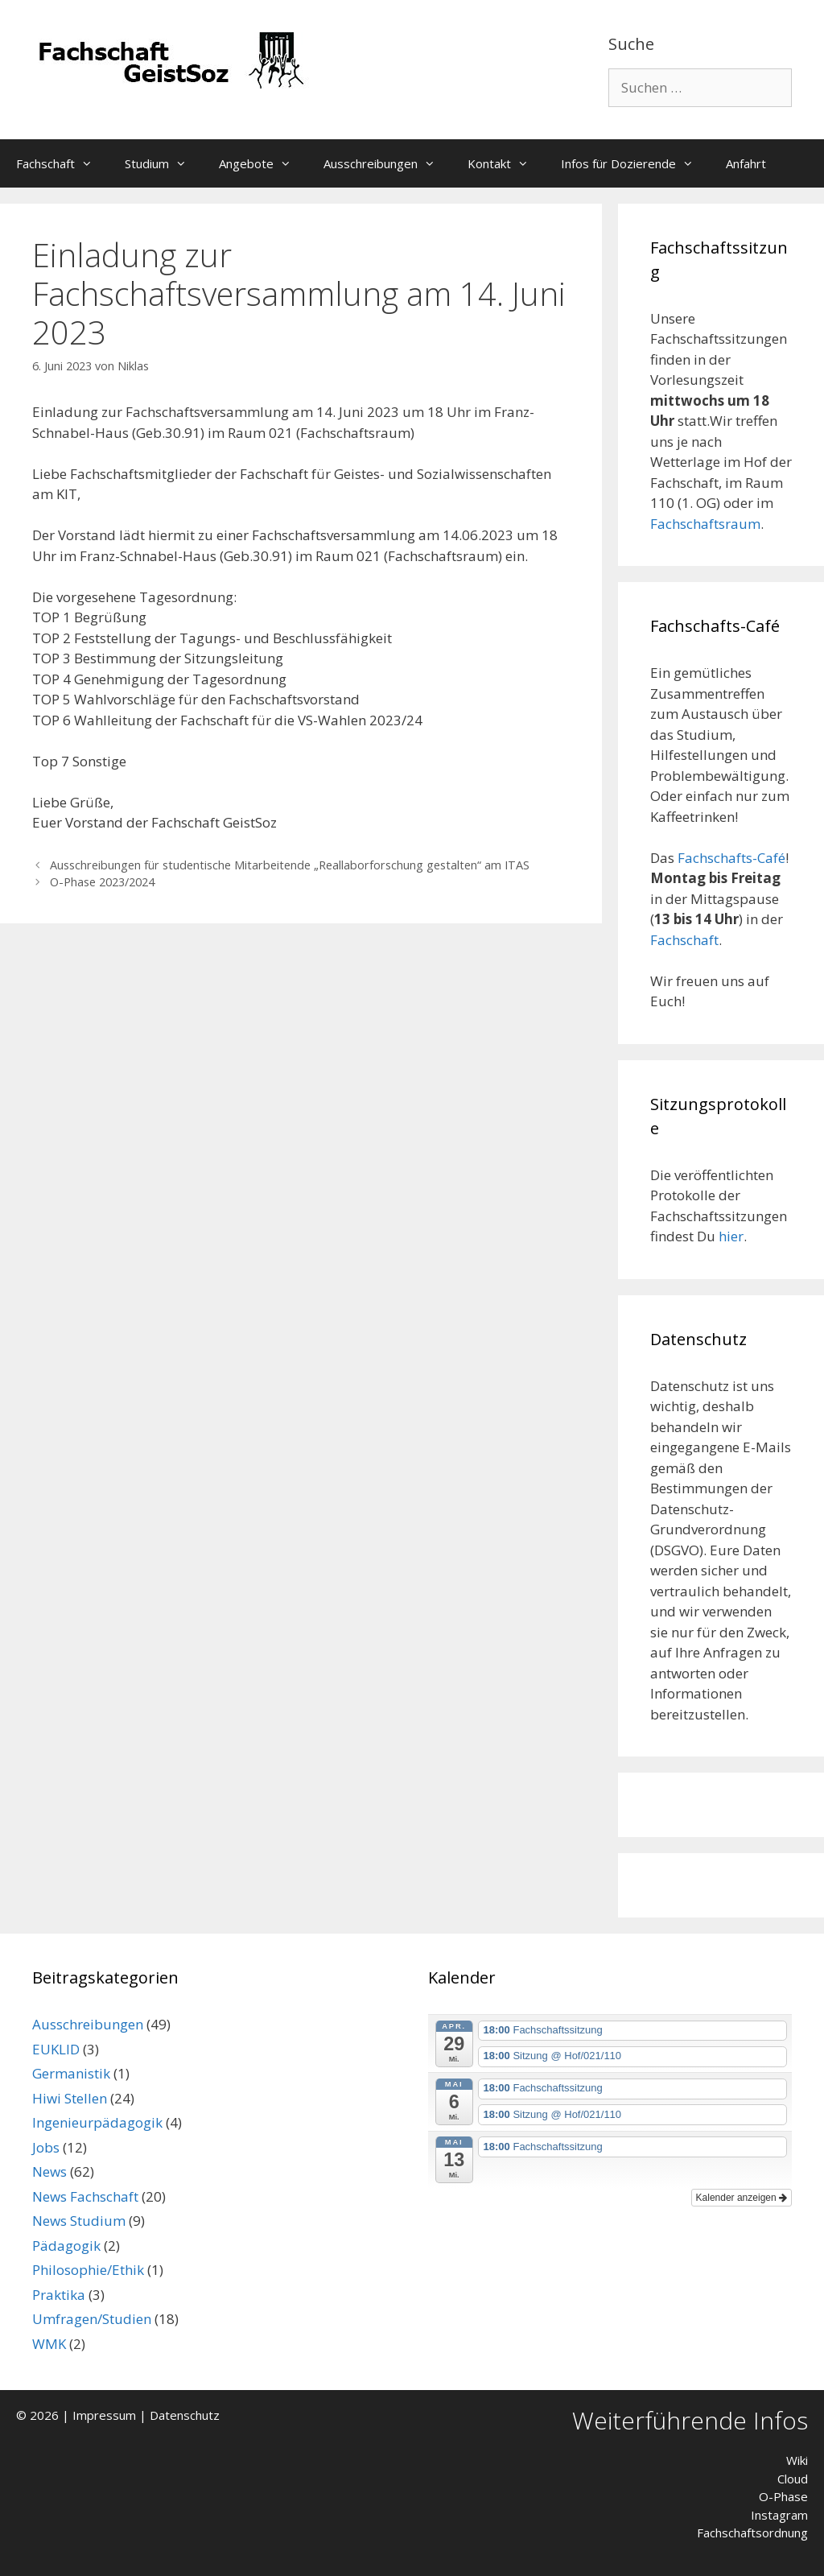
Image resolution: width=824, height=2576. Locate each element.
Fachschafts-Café (731, 857)
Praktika (58, 2294)
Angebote (263, 163)
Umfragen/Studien (91, 2319)
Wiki (797, 2460)
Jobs (46, 2147)
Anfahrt (746, 163)
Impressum (104, 2415)
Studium (164, 163)
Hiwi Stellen (69, 2098)
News (49, 2171)
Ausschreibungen (387, 163)
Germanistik (71, 2073)
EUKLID (56, 2049)
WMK (49, 2343)
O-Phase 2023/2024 (102, 882)
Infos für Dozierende (635, 163)
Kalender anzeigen (741, 2197)
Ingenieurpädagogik (97, 2122)
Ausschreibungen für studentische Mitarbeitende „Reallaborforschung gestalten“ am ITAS (289, 865)
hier (731, 1236)
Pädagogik (66, 2245)
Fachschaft (62, 163)
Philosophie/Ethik (88, 2269)
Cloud (792, 2479)
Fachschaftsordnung (752, 2532)
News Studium (79, 2220)
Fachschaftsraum (705, 523)
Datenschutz (185, 2415)
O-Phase (783, 2496)
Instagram (779, 2515)
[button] (92, 163)
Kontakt (506, 163)
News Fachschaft (85, 2196)
